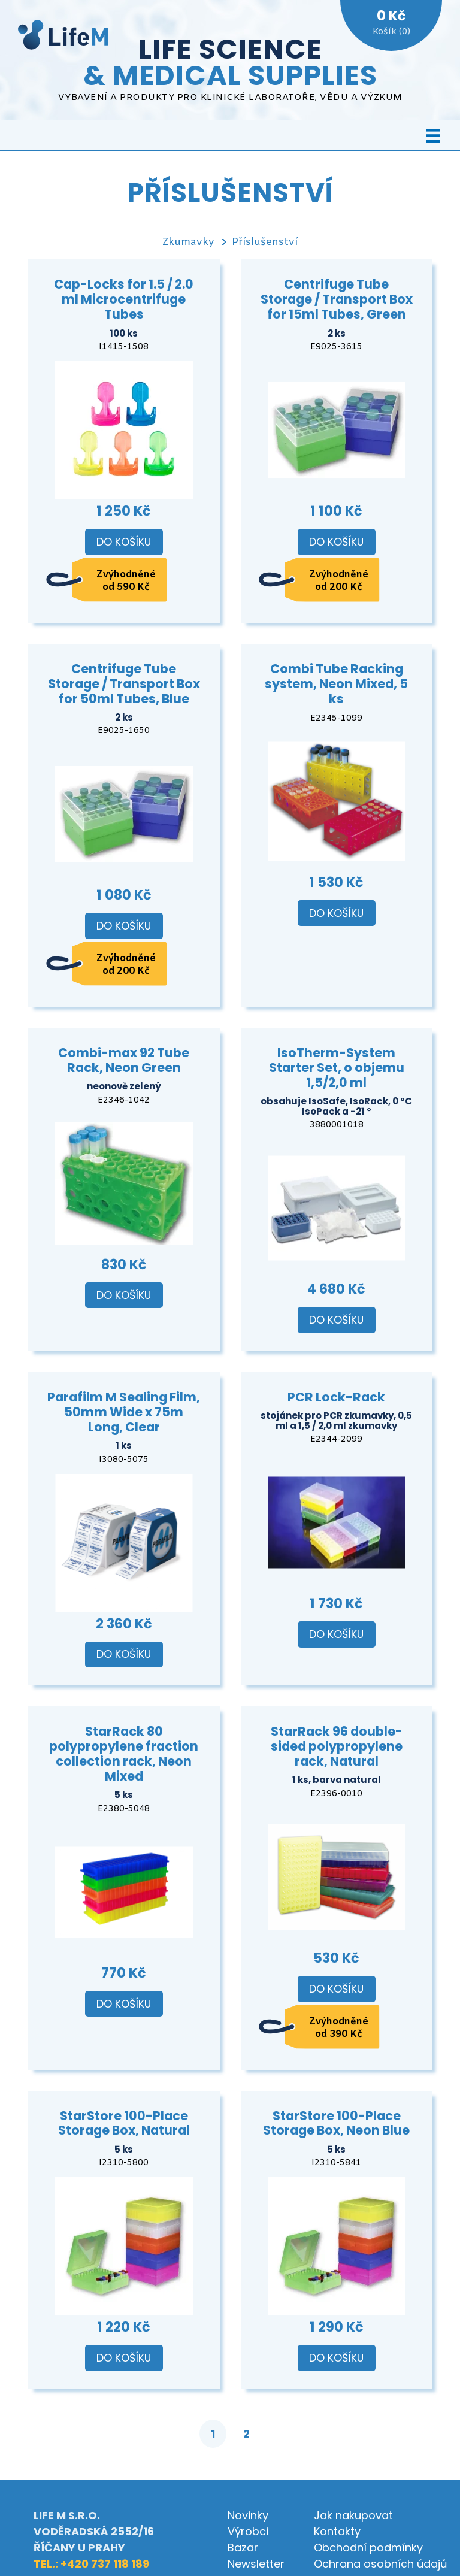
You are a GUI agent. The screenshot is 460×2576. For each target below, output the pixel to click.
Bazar (243, 2547)
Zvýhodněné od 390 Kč (338, 2028)
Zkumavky (188, 242)
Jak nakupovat (353, 2515)
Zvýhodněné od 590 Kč (126, 581)
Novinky (248, 2515)
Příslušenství (265, 242)
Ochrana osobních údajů (380, 2563)
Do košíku (123, 542)
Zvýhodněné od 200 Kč (338, 581)
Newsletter (256, 2563)
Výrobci (248, 2531)
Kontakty (337, 2531)
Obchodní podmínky (368, 2547)
